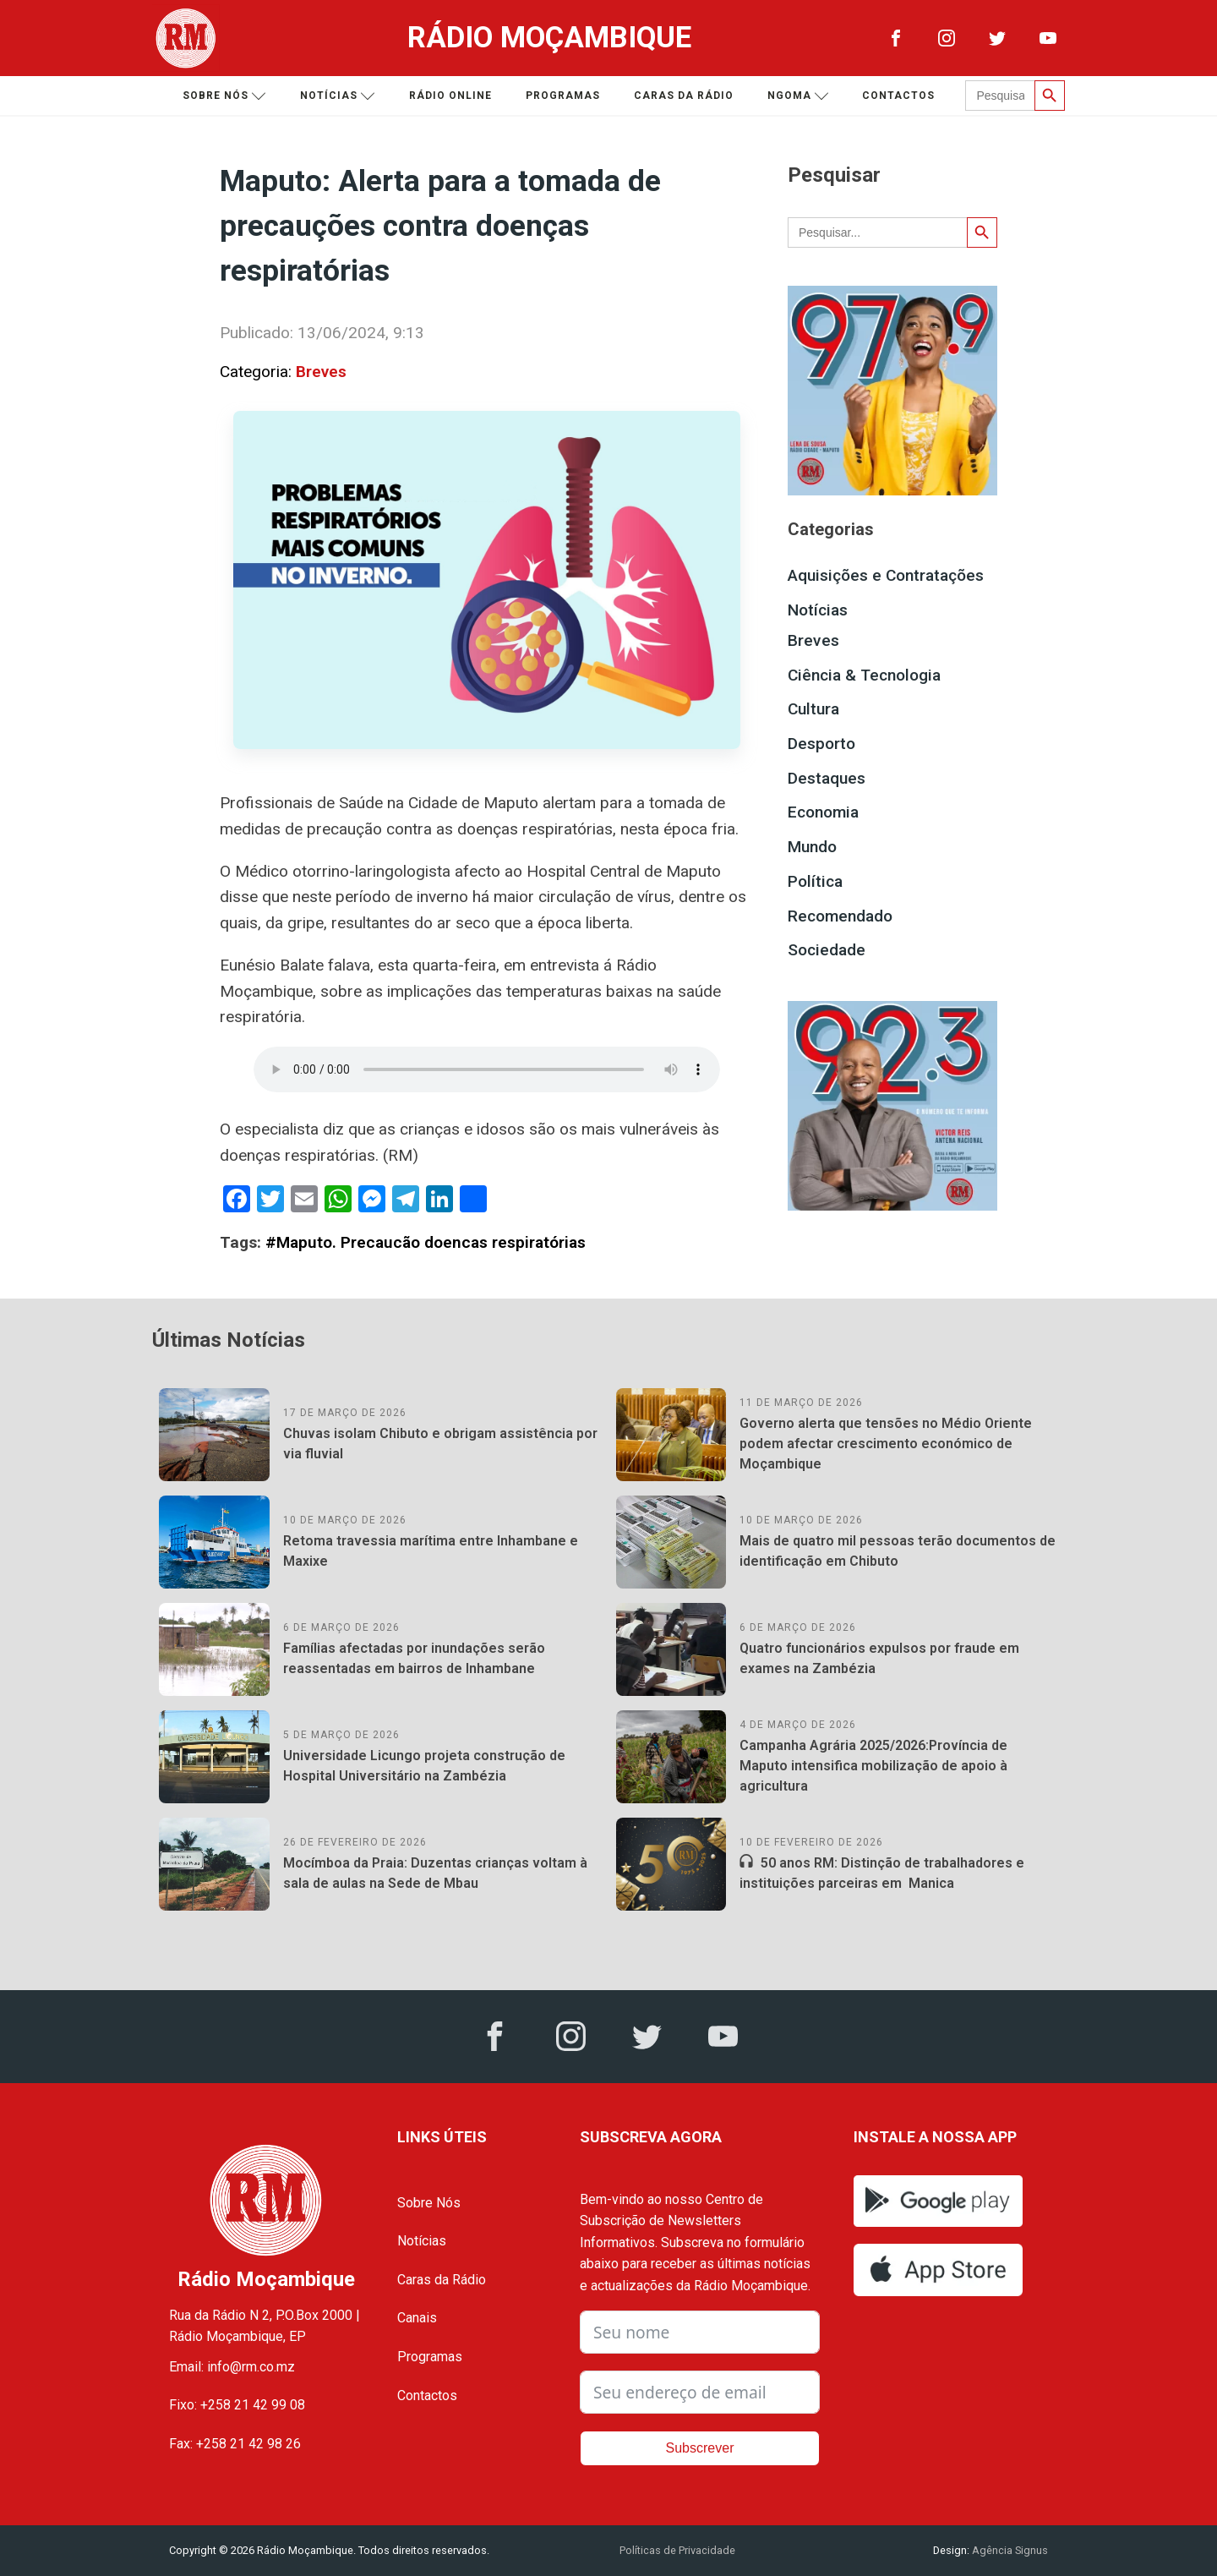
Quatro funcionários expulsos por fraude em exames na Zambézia (879, 1658)
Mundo (812, 846)
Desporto (821, 743)
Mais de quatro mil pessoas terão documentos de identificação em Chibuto (897, 1551)
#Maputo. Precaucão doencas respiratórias (425, 1242)
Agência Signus (1008, 2550)
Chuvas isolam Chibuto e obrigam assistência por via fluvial (440, 1443)
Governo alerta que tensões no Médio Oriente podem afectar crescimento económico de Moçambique (885, 1443)
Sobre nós (224, 96)
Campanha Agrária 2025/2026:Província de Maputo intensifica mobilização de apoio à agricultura (873, 1765)
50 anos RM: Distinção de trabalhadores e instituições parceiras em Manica (881, 1873)
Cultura (813, 709)
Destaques (826, 778)
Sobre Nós (429, 2203)
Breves (321, 371)
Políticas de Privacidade (677, 2550)
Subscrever (700, 2448)
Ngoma (798, 96)
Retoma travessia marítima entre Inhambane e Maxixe (430, 1551)
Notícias (337, 96)
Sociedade (826, 950)
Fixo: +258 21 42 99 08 (237, 2405)
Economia (823, 812)
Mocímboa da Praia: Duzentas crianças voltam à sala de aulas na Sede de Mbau (435, 1873)
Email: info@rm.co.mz (232, 2367)
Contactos (898, 95)
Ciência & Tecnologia (864, 675)
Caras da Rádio (684, 95)
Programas (563, 95)
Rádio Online (450, 95)
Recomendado (840, 916)
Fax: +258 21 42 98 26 (235, 2444)
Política (815, 881)
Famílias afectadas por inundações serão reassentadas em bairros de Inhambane (414, 1658)
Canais (417, 2318)
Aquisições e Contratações (886, 575)
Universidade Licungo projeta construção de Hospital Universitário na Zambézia (424, 1765)
